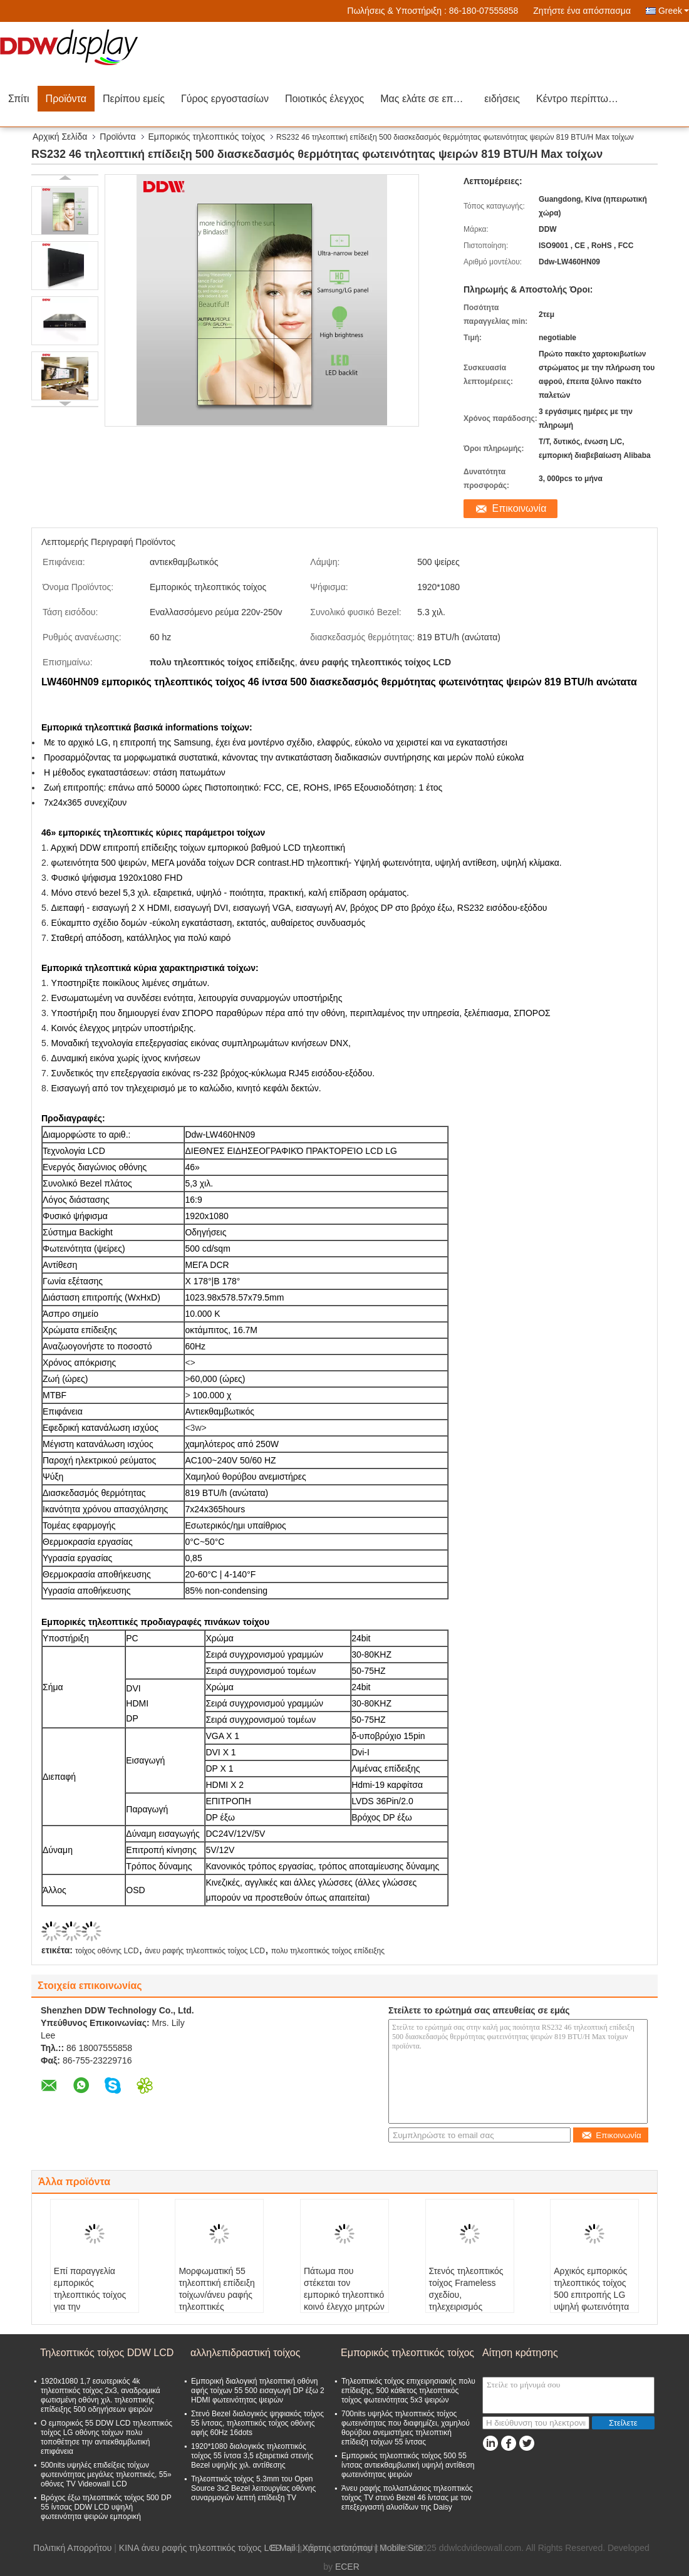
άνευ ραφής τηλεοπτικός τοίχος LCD (205, 1950)
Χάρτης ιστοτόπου (338, 2548)
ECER (347, 2567)
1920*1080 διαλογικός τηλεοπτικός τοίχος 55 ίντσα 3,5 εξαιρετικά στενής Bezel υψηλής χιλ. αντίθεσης (252, 2456)
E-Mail (283, 2548)
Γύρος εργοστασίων (225, 98)
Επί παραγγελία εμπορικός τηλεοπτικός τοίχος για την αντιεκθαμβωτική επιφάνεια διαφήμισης (90, 2306)
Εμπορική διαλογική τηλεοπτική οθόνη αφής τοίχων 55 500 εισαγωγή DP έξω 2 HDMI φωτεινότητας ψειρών (257, 2390)
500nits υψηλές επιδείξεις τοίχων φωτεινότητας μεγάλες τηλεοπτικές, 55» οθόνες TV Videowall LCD (106, 2474)
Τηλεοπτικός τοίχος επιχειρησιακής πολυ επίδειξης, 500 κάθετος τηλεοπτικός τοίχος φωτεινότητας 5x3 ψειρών (408, 2390)
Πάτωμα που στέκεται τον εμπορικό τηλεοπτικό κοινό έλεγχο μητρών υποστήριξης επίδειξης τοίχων (344, 2300)
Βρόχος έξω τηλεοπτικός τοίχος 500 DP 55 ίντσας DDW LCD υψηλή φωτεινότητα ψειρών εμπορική (106, 2507)
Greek (673, 11)
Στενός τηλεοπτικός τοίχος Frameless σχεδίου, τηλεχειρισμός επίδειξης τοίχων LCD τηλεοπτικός (466, 2300)
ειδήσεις (502, 98)
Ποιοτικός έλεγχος (324, 98)
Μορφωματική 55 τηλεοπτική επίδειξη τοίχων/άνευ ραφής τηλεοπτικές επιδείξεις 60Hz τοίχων (216, 2300)
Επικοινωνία (519, 508)
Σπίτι (18, 98)
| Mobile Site (399, 2548)
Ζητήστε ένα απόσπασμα (582, 11)
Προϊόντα (66, 98)
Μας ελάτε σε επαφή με (428, 98)
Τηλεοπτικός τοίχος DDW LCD (107, 2352)
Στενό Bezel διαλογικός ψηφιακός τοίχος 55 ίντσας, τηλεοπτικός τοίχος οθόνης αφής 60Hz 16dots (257, 2423)
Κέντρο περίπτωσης (580, 98)
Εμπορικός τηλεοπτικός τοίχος (206, 137)
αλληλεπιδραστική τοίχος (245, 2352)
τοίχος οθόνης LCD (107, 1950)
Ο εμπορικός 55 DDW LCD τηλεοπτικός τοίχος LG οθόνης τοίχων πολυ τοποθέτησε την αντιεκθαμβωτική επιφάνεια (106, 2437)
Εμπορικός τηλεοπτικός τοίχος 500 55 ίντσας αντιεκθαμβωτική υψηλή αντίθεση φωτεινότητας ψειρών (408, 2465)
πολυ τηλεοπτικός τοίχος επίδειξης (328, 1950)
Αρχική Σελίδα (60, 137)
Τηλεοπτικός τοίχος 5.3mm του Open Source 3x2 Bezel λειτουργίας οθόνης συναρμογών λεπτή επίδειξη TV (253, 2488)
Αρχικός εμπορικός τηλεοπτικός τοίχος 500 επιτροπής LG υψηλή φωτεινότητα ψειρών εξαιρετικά (591, 2295)
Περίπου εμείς (134, 98)
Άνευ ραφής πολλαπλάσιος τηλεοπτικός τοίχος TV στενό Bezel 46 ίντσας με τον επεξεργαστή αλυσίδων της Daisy (407, 2497)
